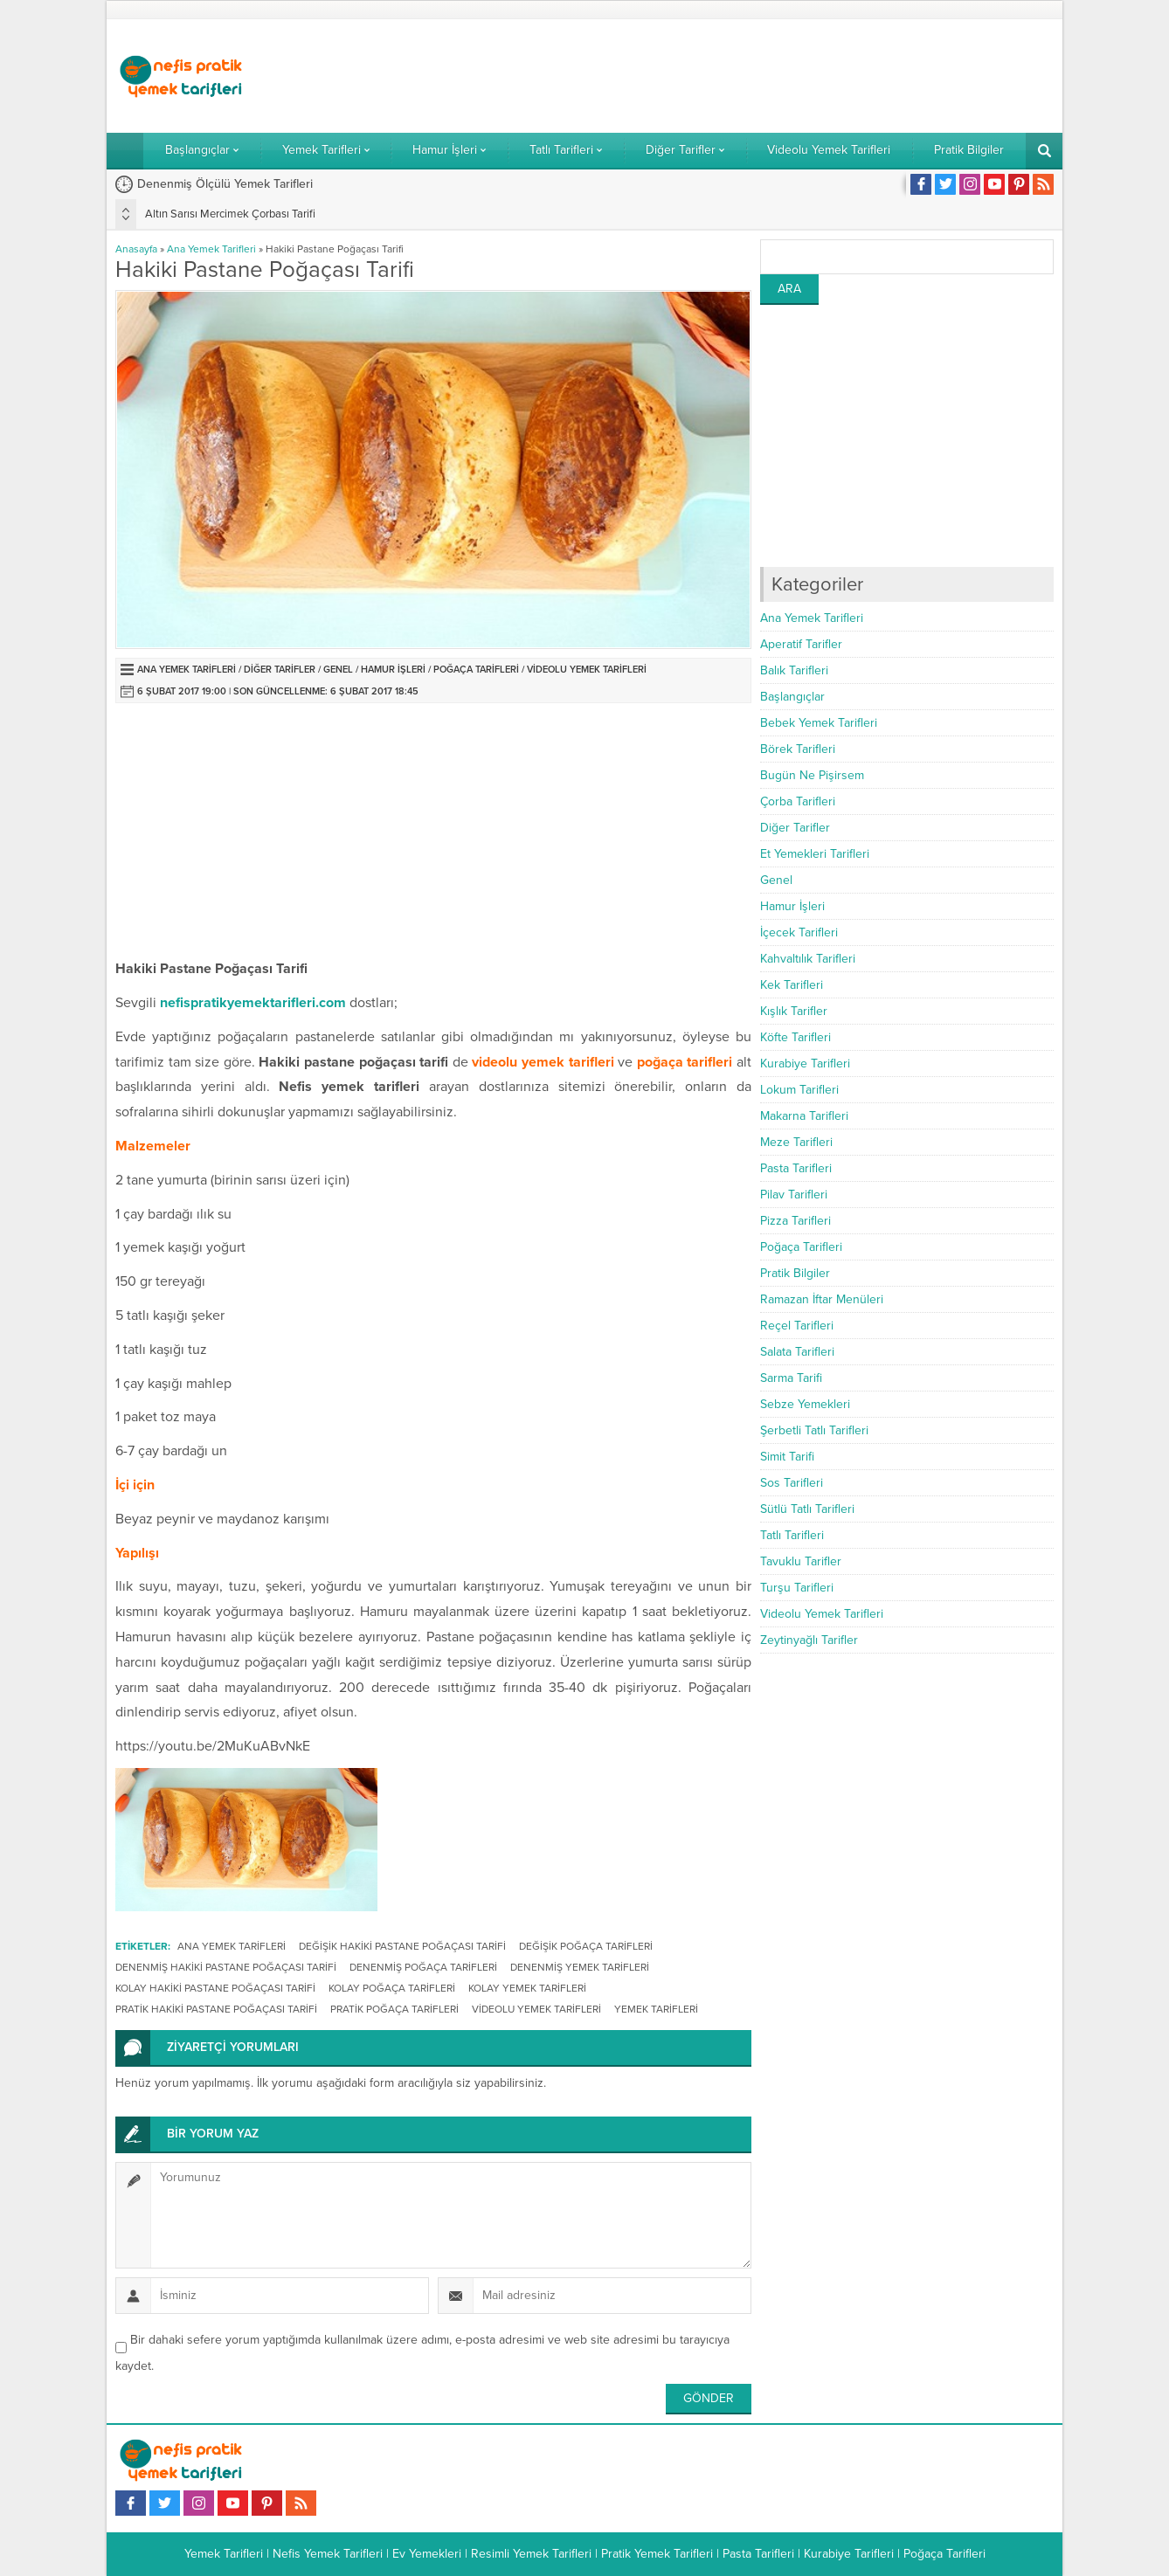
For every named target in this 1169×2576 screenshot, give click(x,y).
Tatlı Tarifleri (792, 1535)
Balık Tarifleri (794, 670)
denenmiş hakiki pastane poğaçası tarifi (225, 1967)
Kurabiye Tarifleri (805, 1063)
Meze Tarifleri (796, 1142)
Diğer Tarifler (279, 669)
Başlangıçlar (792, 696)
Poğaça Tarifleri (476, 669)
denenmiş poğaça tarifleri (423, 1967)
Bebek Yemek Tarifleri (818, 722)
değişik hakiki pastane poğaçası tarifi (402, 1946)
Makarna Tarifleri (804, 1115)
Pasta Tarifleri (796, 1168)
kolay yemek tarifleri (527, 1988)
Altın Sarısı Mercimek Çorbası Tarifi (230, 214)
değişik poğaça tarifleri (586, 1946)
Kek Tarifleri (791, 984)
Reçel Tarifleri (797, 1325)
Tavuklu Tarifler (800, 1561)
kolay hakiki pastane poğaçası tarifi (215, 1988)
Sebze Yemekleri (805, 1404)
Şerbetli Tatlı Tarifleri (814, 1430)
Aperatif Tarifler (801, 644)
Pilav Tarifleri (793, 1194)
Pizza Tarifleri (795, 1220)
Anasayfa (136, 249)
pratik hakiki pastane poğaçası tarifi (216, 2009)
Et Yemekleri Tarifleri (814, 853)
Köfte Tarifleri (795, 1037)
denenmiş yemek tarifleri (579, 1967)
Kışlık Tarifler (793, 1011)
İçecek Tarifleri (799, 932)
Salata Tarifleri (797, 1351)
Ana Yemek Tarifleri (211, 249)
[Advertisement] (736, 76)
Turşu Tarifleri (797, 1587)
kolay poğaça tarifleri (392, 1988)
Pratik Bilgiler (795, 1273)
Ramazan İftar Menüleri (821, 1299)
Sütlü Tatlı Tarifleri (807, 1509)
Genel (338, 669)
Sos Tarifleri (791, 1482)
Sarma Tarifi (791, 1378)
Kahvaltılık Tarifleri (807, 958)
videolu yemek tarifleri (536, 2009)
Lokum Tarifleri (799, 1089)
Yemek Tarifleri (656, 2009)
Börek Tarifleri (797, 749)
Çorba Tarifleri (797, 801)
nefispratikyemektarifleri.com (253, 1003)
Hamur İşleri (393, 669)
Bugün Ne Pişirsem (812, 775)
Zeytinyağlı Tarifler (809, 1640)
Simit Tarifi (787, 1456)
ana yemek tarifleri (231, 1946)
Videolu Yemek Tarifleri (587, 669)
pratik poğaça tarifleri (394, 2009)
